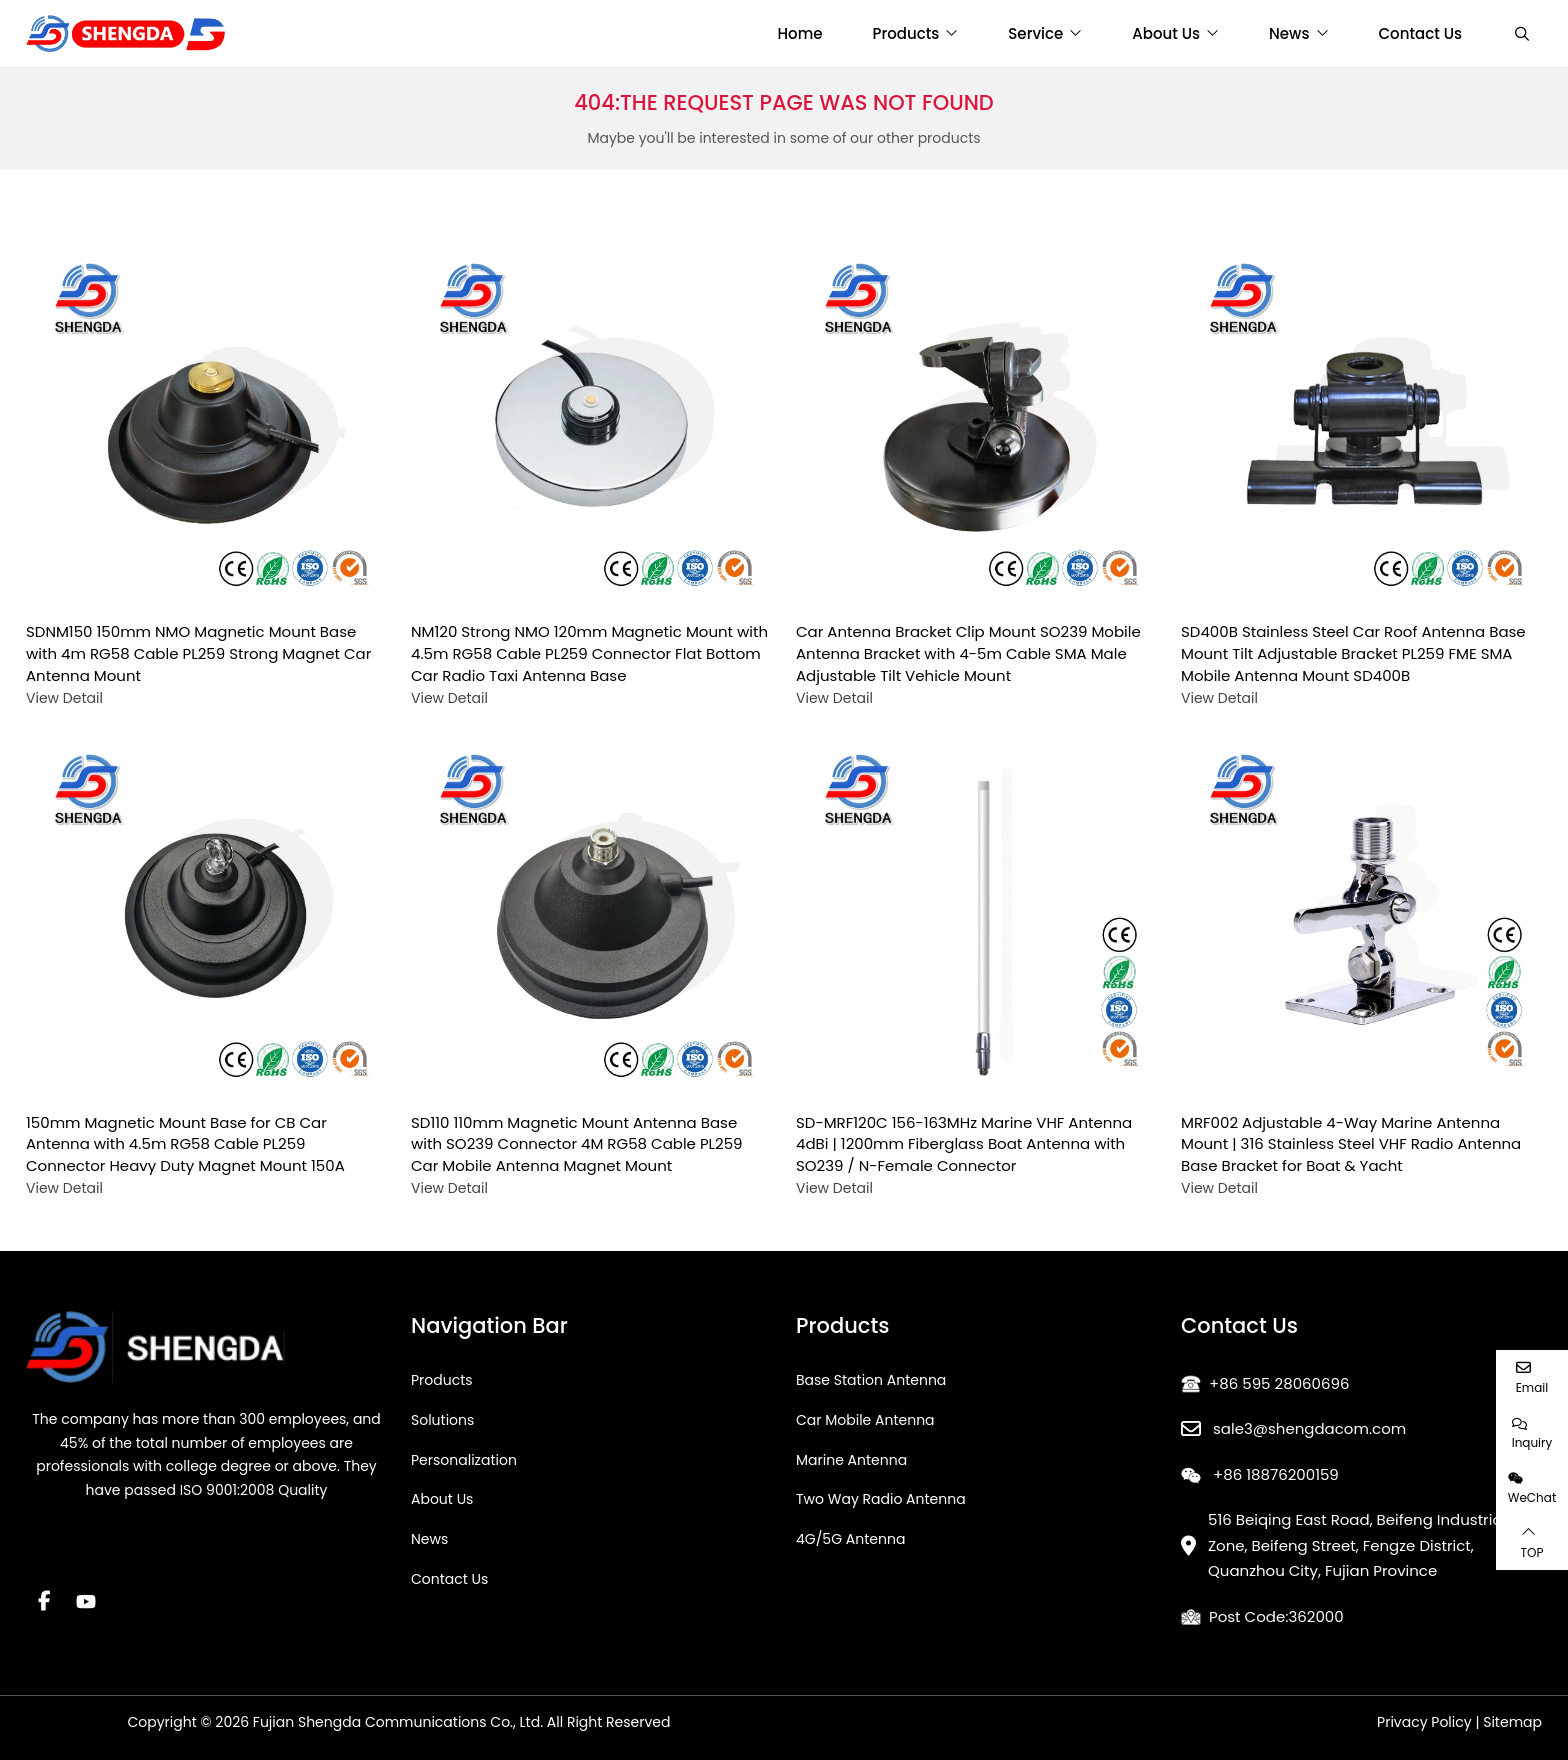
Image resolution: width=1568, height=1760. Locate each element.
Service (1035, 33)
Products (906, 33)
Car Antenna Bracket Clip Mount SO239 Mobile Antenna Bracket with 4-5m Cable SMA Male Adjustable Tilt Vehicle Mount (968, 653)
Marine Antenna (851, 1460)
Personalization (464, 1460)
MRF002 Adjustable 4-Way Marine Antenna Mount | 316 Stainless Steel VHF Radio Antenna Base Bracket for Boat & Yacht (1351, 1144)
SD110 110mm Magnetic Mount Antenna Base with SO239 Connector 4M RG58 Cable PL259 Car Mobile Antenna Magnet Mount (577, 1144)
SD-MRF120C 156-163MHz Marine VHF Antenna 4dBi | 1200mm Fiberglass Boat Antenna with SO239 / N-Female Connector (964, 1144)
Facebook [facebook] (44, 1601)
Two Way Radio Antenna (881, 1499)
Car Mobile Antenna (865, 1420)
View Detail (64, 698)
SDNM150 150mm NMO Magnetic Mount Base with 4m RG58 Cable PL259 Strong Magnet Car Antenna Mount (198, 653)
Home (800, 33)
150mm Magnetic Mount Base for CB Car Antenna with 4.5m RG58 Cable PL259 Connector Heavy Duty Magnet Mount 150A (185, 1144)
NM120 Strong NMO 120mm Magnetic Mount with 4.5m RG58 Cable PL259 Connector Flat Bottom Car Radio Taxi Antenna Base (589, 653)
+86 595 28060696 (1279, 1383)
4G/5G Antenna (850, 1539)
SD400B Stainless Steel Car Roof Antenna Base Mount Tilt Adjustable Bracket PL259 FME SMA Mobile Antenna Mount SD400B (1353, 653)
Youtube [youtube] (86, 1601)
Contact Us (1421, 33)
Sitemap (1512, 1722)
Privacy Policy (1424, 1722)
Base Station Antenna (871, 1380)
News (1289, 33)
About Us (1166, 33)
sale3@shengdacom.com (1309, 1428)
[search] (1519, 34)
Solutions (442, 1420)
